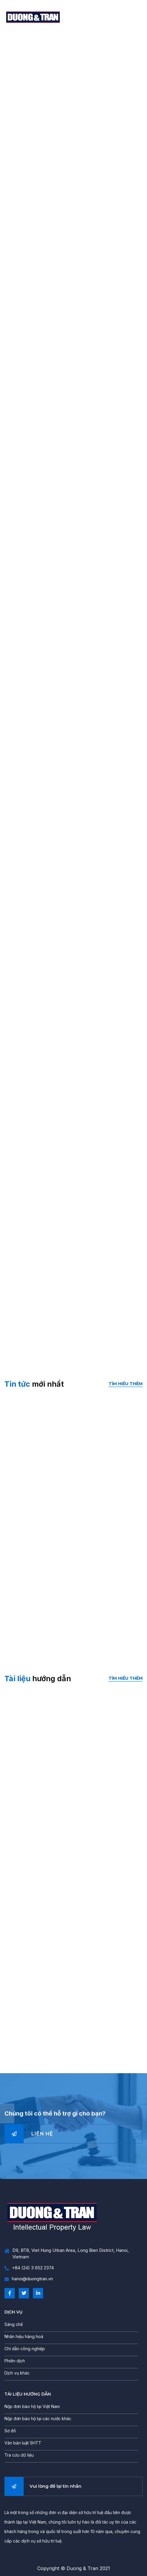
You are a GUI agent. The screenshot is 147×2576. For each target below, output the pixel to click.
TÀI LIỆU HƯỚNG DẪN (27, 2394)
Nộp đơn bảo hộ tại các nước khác (37, 2418)
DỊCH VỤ (13, 2312)
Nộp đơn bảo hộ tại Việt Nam (32, 2406)
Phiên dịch (14, 2360)
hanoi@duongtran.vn (28, 2279)
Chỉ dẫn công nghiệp (24, 2348)
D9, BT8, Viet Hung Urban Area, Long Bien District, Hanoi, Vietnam (66, 2253)
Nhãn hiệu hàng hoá (23, 2336)
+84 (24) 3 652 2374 (29, 2268)
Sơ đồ (10, 2430)
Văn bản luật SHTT (22, 2442)
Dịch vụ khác (17, 2372)
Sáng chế (13, 2324)
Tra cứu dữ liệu (19, 2454)
